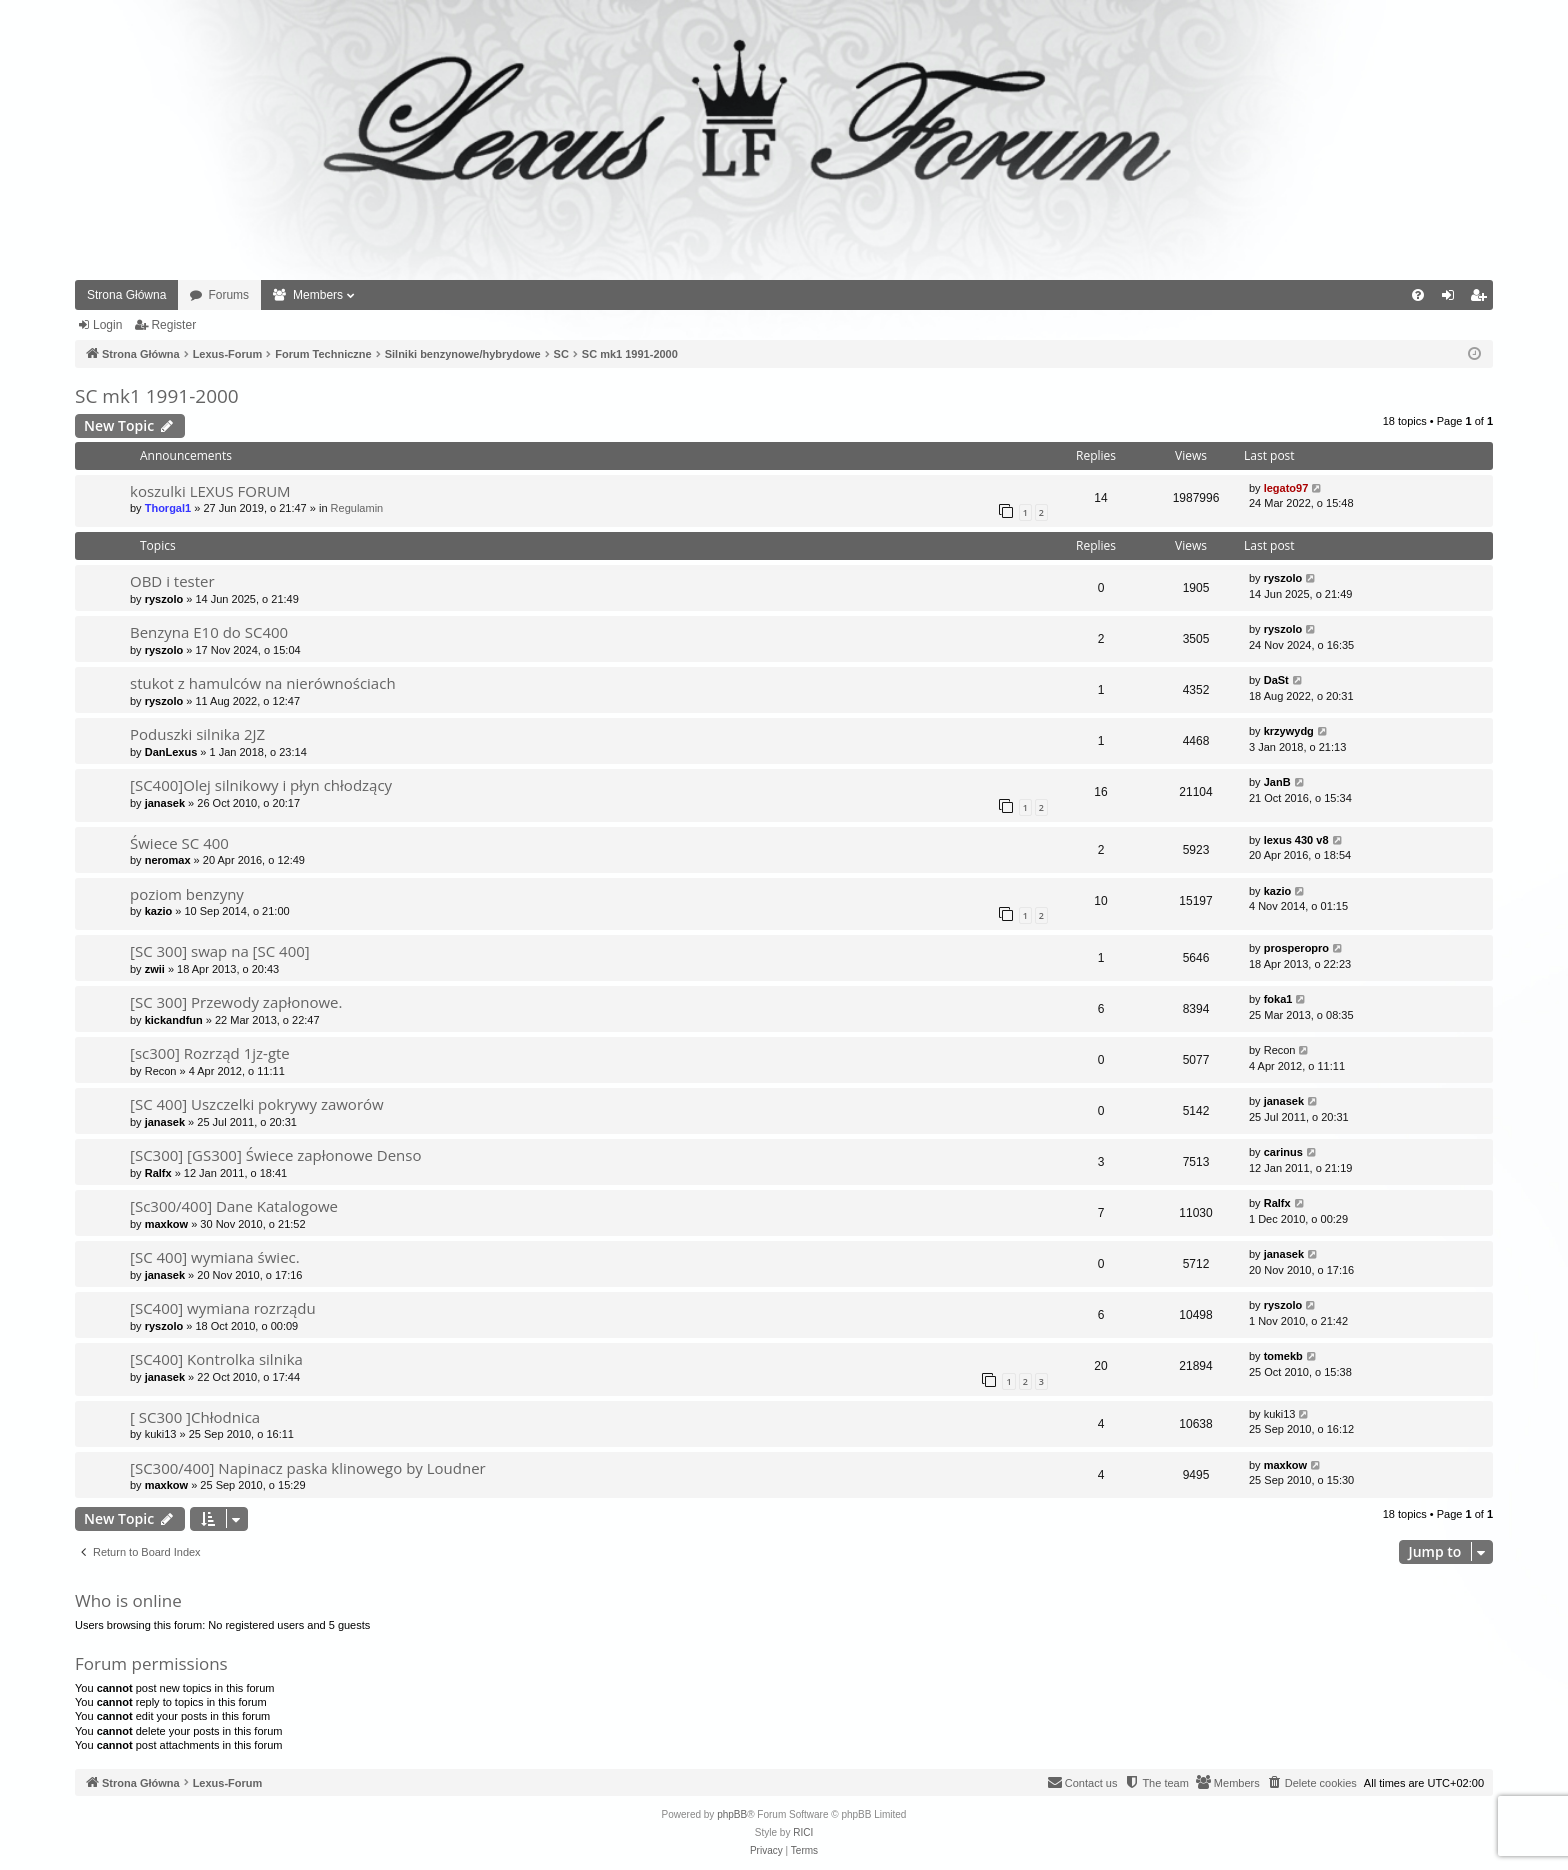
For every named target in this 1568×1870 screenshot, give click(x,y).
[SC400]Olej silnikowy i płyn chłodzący (261, 785)
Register (173, 325)
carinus (1283, 1152)
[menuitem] (1418, 295)
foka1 (1278, 999)
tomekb (1283, 1356)
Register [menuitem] (1482, 299)
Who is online (128, 1600)
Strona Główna (126, 295)
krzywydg (1289, 731)
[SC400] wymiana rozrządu (223, 1308)
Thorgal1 (168, 508)
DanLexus (171, 752)
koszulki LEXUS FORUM (210, 491)
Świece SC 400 (179, 843)
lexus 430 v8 (1296, 840)
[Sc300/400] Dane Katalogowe (234, 1206)
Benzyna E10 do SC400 (209, 632)
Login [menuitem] (1452, 299)
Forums (228, 295)
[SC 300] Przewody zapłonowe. (236, 1002)
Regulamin (357, 508)
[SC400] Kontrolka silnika (216, 1359)
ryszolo (164, 599)
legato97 (1286, 488)
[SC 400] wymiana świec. (215, 1257)
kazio (159, 911)
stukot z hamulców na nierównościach (263, 683)
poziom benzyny (187, 894)
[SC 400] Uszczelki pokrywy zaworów (257, 1104)
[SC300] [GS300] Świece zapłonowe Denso (275, 1155)
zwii (155, 969)
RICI (803, 1832)
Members (318, 295)
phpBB (732, 1814)
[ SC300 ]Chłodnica (195, 1417)
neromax (168, 860)
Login (107, 325)
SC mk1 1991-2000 (157, 396)
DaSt (1276, 680)
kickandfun (174, 1020)
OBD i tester (172, 581)
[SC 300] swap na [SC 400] (220, 951)
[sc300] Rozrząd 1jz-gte (210, 1053)
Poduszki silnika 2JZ (197, 734)
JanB (1277, 782)
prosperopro (1296, 948)
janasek (165, 803)
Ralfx (158, 1173)
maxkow (166, 1224)
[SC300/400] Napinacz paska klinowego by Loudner (308, 1468)
